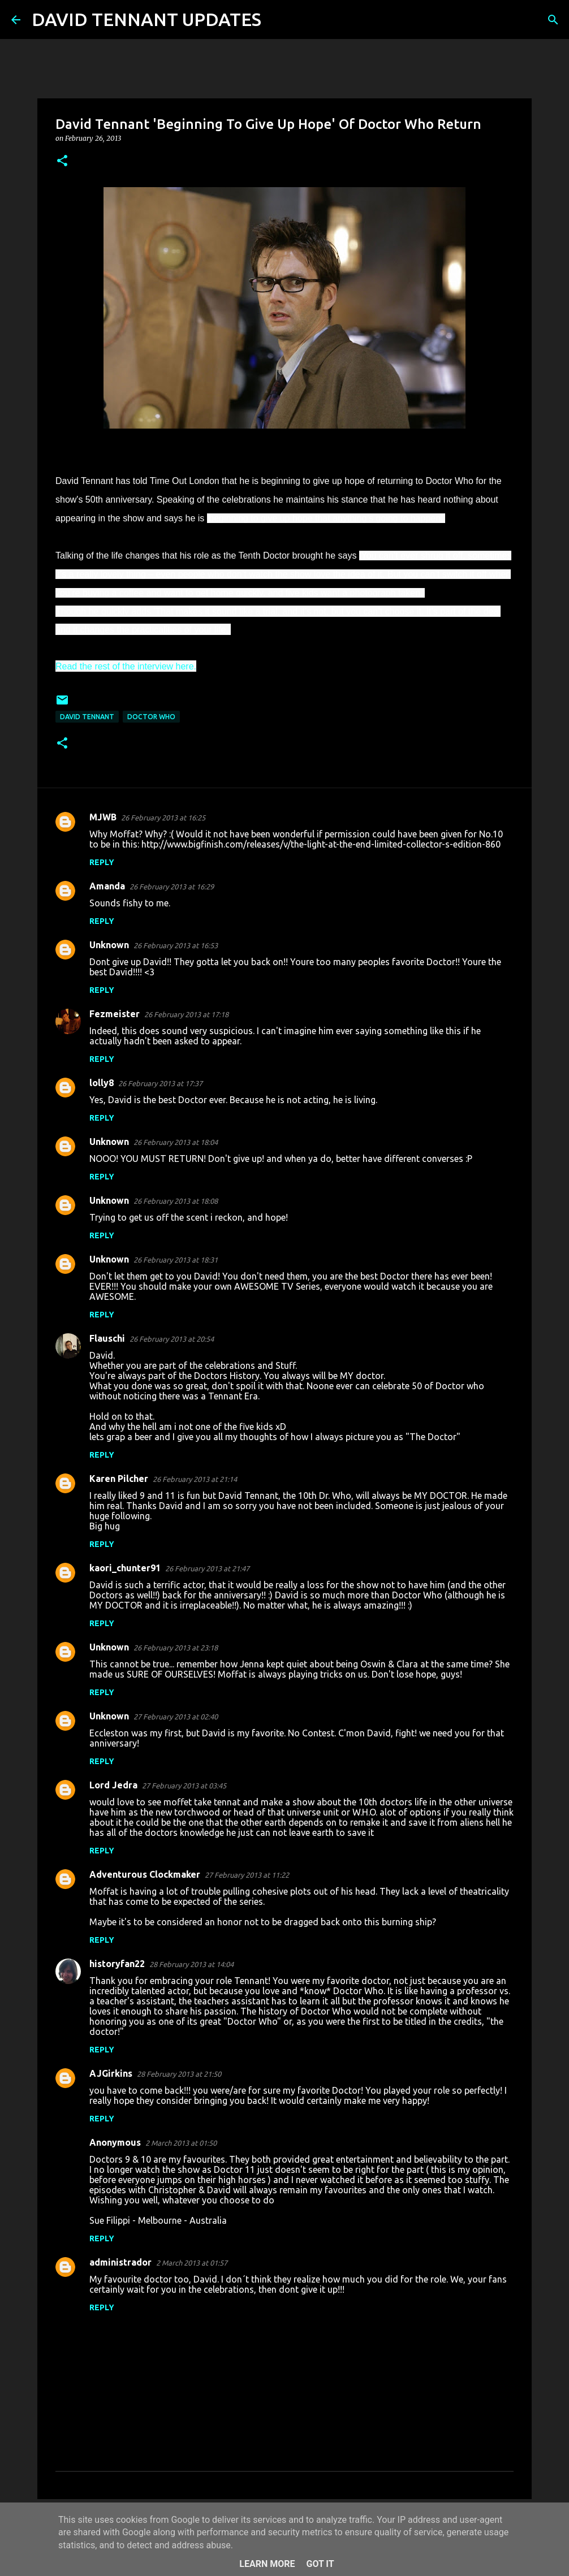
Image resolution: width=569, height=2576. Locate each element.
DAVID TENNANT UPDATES (146, 19)
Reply (101, 862)
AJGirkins (110, 2073)
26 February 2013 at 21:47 (207, 1568)
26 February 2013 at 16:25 (163, 818)
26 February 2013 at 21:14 (195, 1479)
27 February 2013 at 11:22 (247, 1875)
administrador (120, 2262)
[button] (62, 161)
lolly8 (101, 1083)
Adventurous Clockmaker (144, 1874)
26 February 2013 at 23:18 (175, 1648)
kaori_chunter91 (125, 1568)
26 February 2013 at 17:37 (160, 1083)
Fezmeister (114, 1014)
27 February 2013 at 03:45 (184, 1786)
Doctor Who (151, 716)
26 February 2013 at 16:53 (175, 945)
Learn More (267, 2563)
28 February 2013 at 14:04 (191, 1964)
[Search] (277, 19)
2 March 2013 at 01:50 (181, 2143)
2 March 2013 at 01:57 (191, 2263)
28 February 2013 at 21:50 (179, 2074)
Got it (320, 2563)
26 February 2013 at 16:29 (172, 887)
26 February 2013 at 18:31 (175, 1260)
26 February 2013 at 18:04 (175, 1142)
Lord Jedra (113, 1785)
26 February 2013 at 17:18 (186, 1014)
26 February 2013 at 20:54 (172, 1339)
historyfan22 (117, 1964)
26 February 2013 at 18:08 (175, 1201)
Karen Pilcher (118, 1478)
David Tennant (87, 716)
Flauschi (107, 1338)
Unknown (109, 945)
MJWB (103, 817)
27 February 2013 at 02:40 (175, 1717)
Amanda (107, 886)
